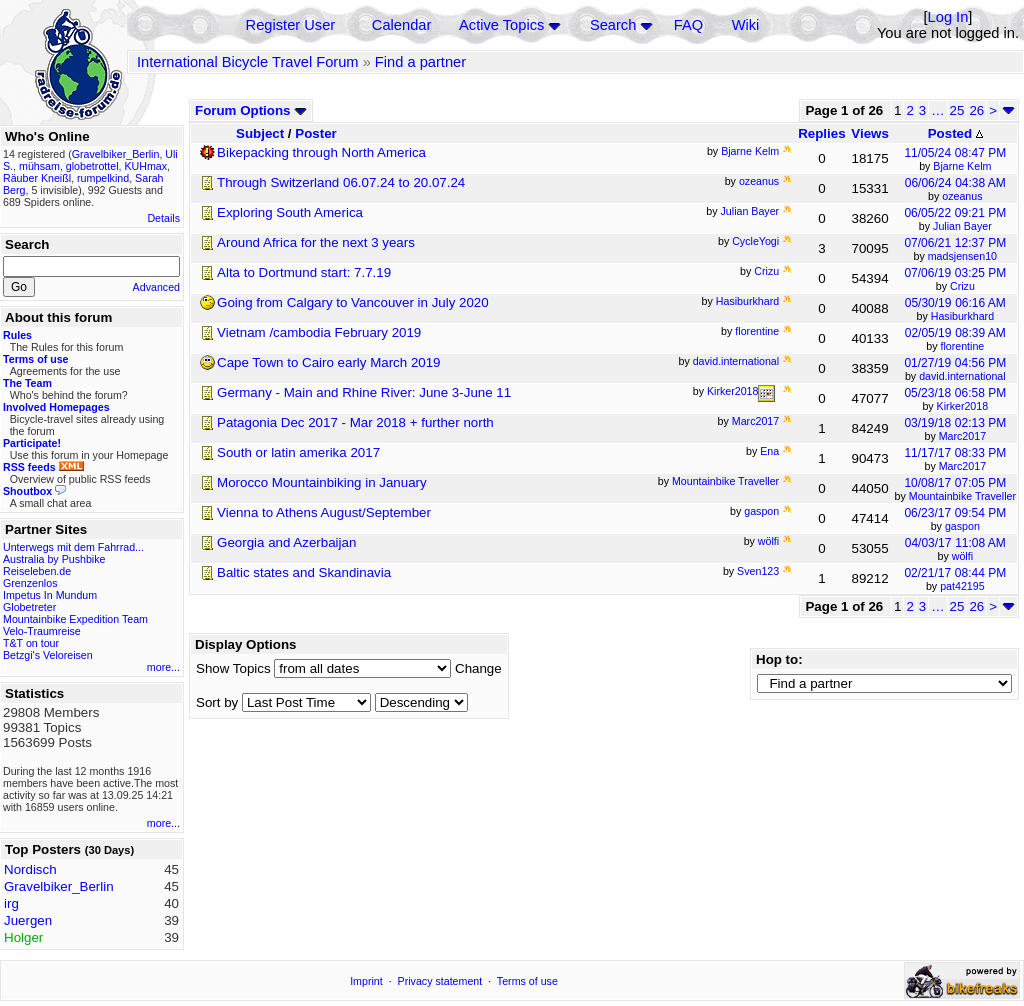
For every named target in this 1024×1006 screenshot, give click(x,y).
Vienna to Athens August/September (324, 512)
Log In (948, 17)
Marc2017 (962, 436)
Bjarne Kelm (962, 166)
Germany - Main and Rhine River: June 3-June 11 (364, 392)
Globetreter (29, 607)
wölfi (962, 556)
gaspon (962, 526)
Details (163, 218)
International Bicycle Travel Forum (248, 62)
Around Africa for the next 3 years (316, 242)
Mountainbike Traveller (962, 496)
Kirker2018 (963, 406)
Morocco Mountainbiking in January (322, 482)
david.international (962, 376)
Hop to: (779, 659)
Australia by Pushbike (54, 559)
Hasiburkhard (962, 316)
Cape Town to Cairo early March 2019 (329, 362)
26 (976, 110)
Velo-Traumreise (42, 631)
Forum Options (251, 110)
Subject (260, 133)
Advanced (156, 287)
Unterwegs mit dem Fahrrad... (73, 547)
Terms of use (527, 981)
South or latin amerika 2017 (298, 452)
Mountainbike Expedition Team (75, 619)
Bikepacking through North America (321, 152)
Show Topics (233, 668)
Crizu (962, 286)
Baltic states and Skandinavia (304, 572)
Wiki (746, 25)
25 (957, 110)
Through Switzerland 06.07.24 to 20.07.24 (341, 182)
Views (870, 133)
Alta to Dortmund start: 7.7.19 (304, 272)
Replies (821, 133)
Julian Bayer (962, 226)
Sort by (217, 702)
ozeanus (962, 196)
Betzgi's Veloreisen (48, 655)
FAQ (688, 25)
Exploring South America (290, 212)
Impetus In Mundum (50, 595)
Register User (291, 25)
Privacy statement (440, 981)
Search (613, 25)
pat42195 (962, 586)
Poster (315, 133)
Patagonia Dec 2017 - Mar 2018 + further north (355, 422)
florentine (962, 346)
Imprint (366, 981)
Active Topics (501, 25)
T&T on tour (31, 643)
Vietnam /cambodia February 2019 (319, 332)
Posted (955, 133)
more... (163, 667)
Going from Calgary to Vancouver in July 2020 (353, 302)
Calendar (401, 25)
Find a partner (420, 62)
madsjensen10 (962, 256)
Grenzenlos (30, 583)
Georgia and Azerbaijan (286, 542)
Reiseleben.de (37, 571)
